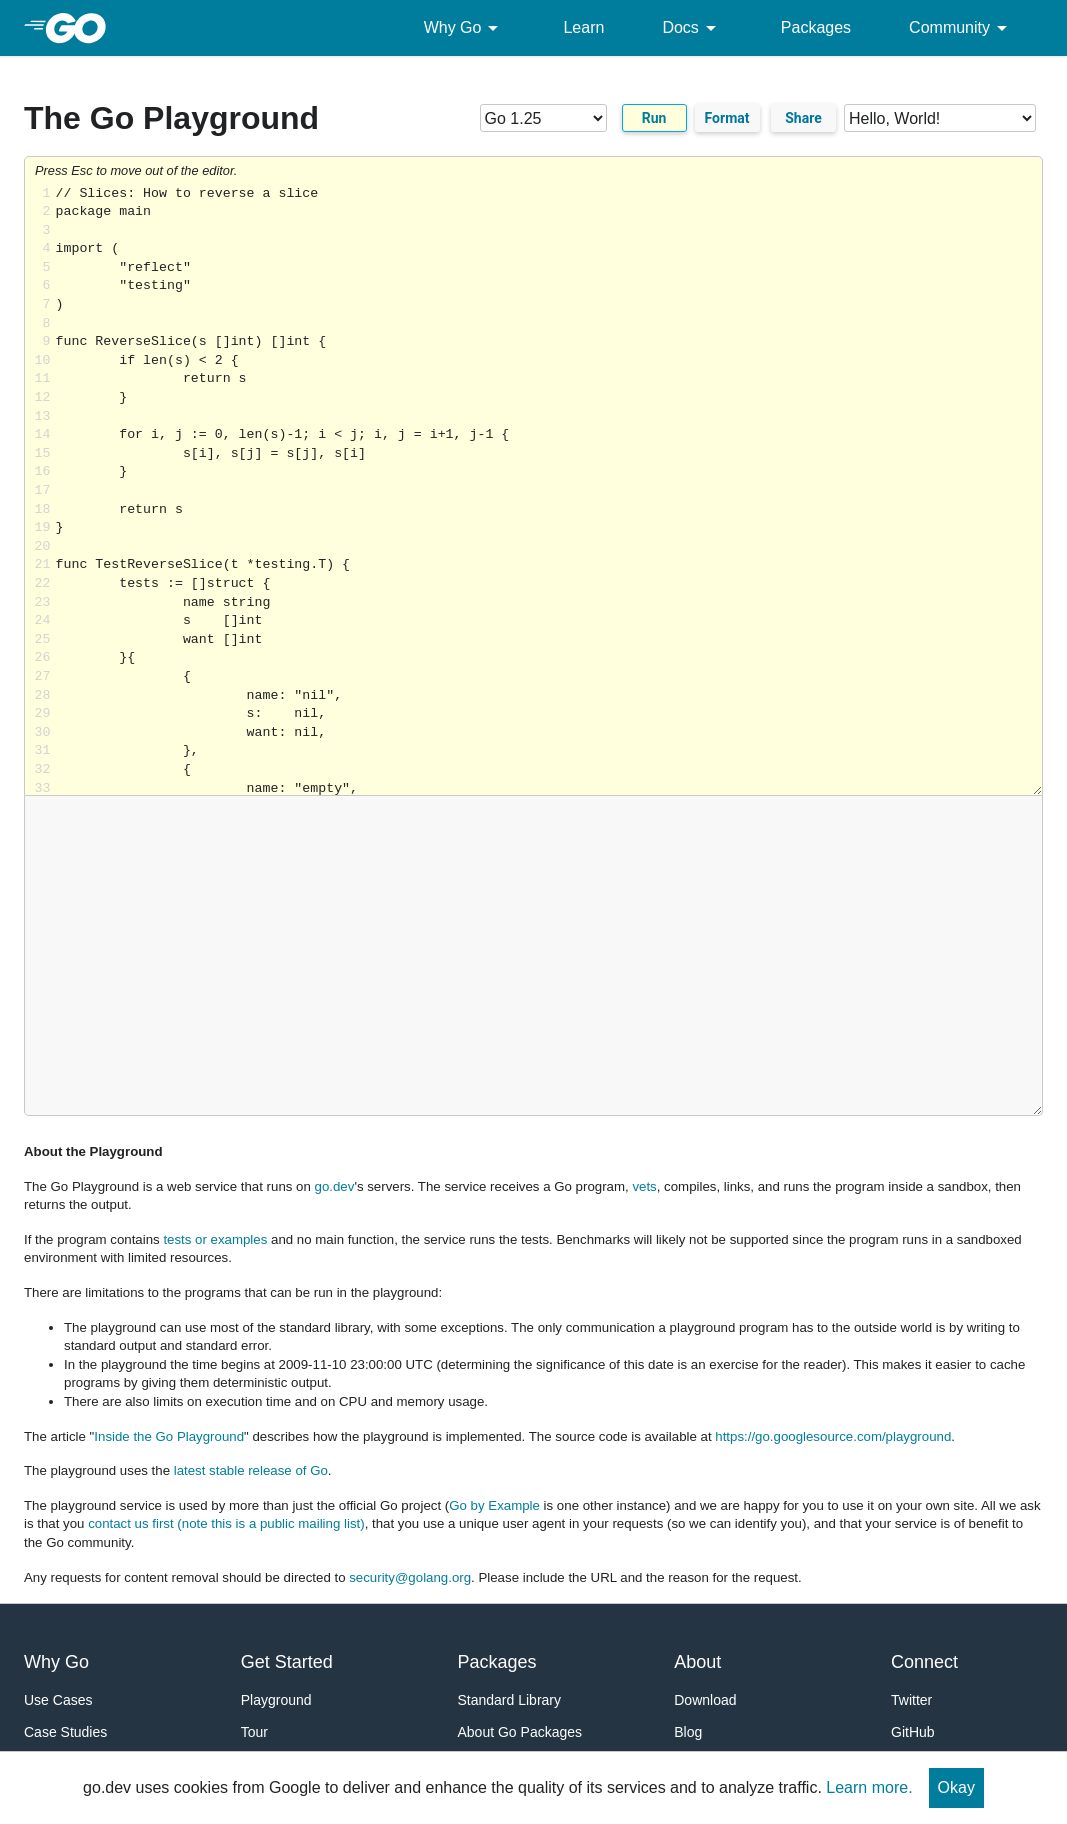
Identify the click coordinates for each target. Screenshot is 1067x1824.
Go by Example (494, 1505)
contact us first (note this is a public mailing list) (226, 1523)
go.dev (335, 1186)
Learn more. (869, 1787)
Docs (692, 28)
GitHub (913, 1732)
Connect (924, 1662)
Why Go (465, 28)
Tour (254, 1732)
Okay (956, 1787)
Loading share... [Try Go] (549, 490)
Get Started (287, 1662)
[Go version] (543, 118)
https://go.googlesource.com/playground (833, 1436)
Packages (816, 27)
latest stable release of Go (251, 1470)
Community (961, 28)
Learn (583, 27)
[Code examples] (940, 118)
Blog (688, 1732)
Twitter (911, 1700)
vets (644, 1186)
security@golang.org (410, 1577)
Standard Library (510, 1700)
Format (727, 118)
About (697, 1662)
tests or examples (215, 1239)
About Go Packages (520, 1732)
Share (803, 118)
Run (654, 118)
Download (705, 1700)
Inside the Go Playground (169, 1436)
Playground (276, 1700)
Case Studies (65, 1732)
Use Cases (58, 1700)
